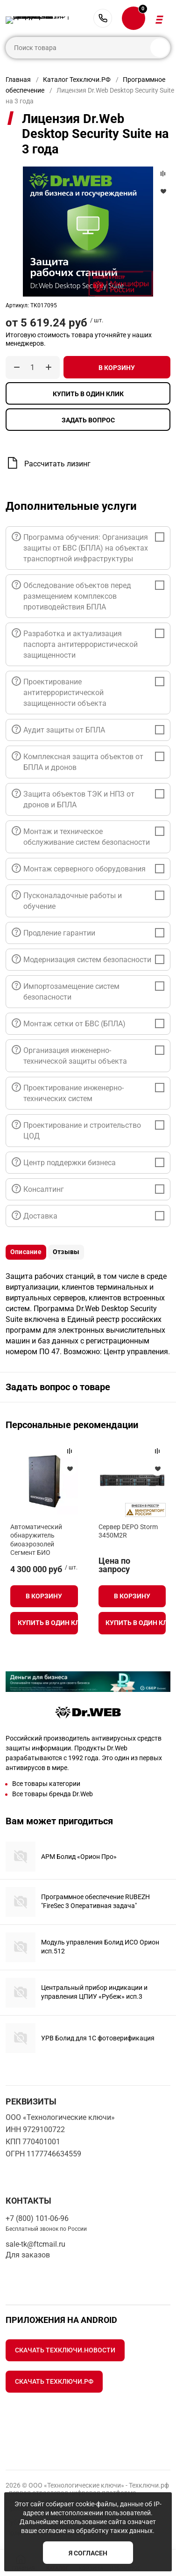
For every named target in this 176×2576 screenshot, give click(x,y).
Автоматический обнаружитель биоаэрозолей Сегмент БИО (36, 1539)
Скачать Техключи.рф (54, 2381)
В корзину (117, 367)
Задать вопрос (88, 420)
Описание (26, 1251)
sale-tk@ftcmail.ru (35, 2244)
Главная (18, 79)
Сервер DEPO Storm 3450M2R (128, 1531)
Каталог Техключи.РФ (77, 79)
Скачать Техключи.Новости (65, 2350)
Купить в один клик (88, 394)
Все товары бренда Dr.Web (52, 1794)
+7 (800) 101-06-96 (102, 18)
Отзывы (66, 1251)
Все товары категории (46, 1783)
